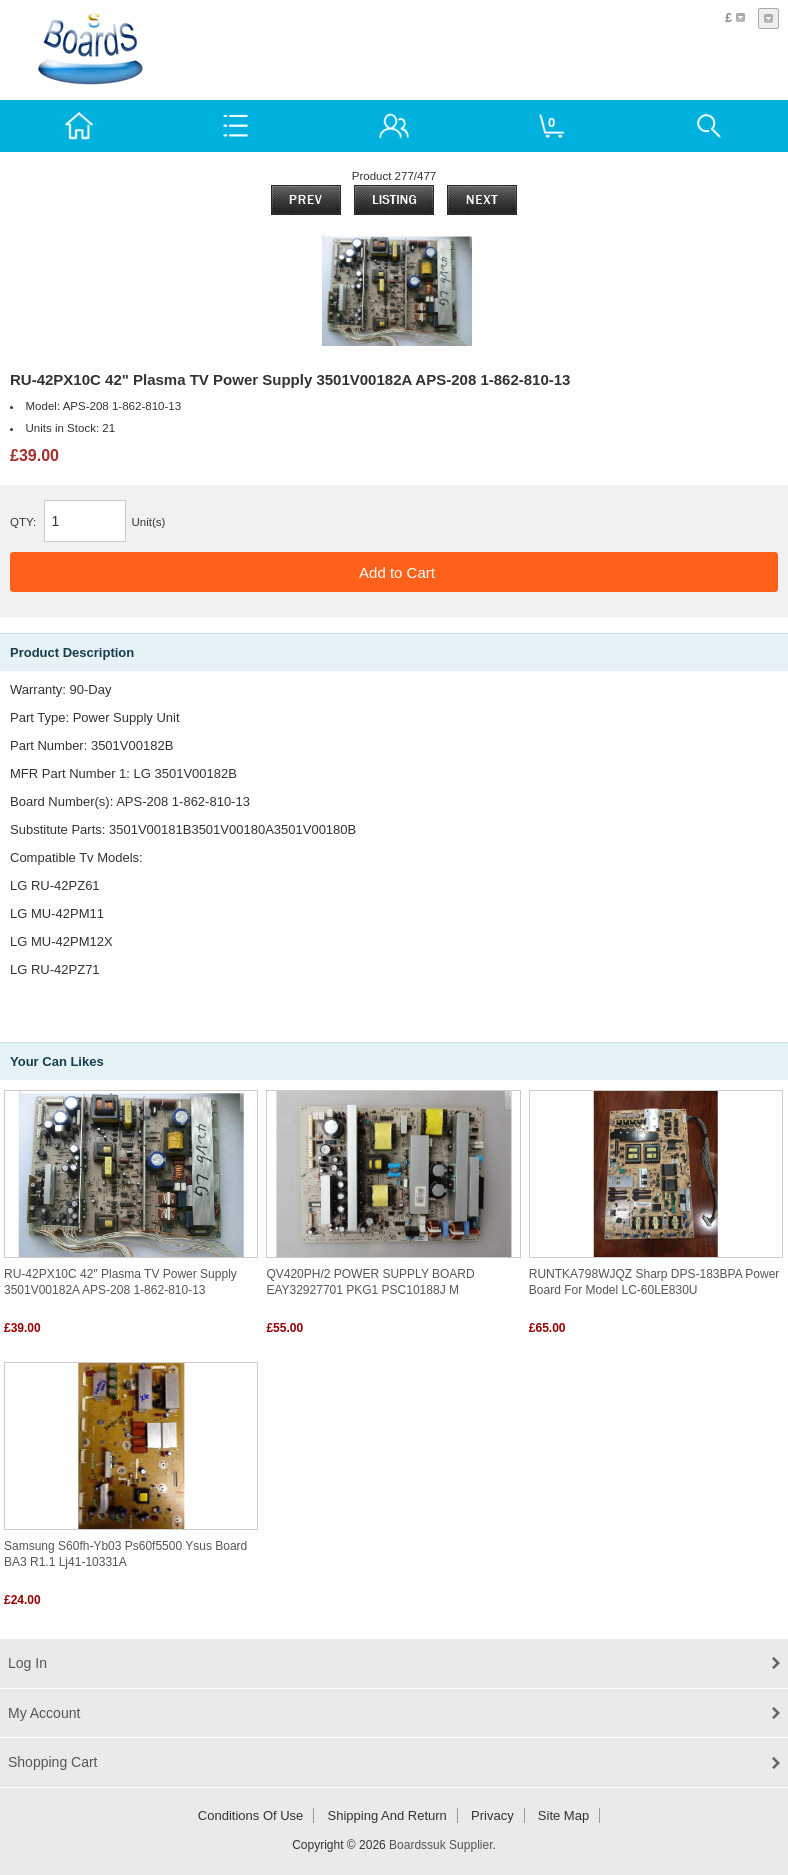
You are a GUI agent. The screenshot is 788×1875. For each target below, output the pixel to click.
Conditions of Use (251, 1815)
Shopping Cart (53, 1762)
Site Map (563, 1815)
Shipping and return (387, 1815)
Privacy (492, 1815)
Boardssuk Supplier (440, 1845)
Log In (27, 1663)
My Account (44, 1713)
